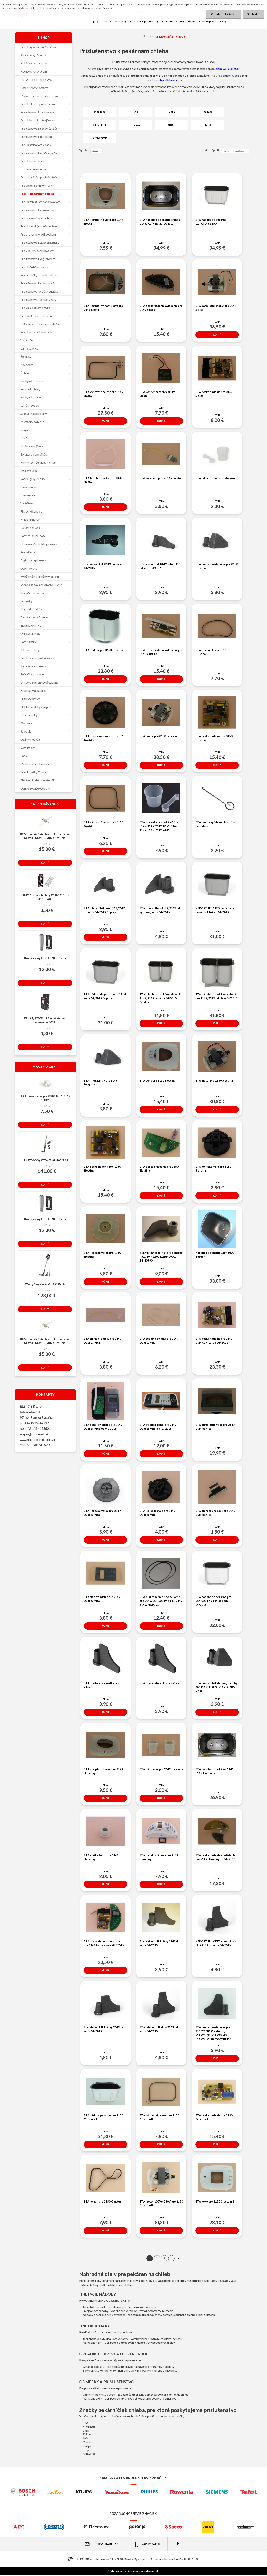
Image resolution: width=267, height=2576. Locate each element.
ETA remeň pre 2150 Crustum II (104, 2202)
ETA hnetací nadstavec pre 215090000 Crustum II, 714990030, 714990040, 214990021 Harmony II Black (213, 2033)
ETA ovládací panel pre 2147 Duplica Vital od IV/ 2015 (158, 1427)
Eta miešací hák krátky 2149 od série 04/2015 (104, 2029)
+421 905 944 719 (147, 2545)
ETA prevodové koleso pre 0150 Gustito (104, 738)
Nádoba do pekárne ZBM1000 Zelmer (214, 1254)
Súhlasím (253, 14)
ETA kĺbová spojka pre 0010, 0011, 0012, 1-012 (45, 1098)
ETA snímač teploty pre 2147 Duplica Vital (102, 1340)
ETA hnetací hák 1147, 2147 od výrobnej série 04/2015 (160, 910)
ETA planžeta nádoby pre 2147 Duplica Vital (215, 1513)
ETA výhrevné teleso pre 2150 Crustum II (159, 2117)
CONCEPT (99, 124)
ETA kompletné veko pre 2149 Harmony (103, 1771)
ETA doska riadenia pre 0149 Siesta (214, 393)
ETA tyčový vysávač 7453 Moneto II (45, 1160)
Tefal (208, 124)
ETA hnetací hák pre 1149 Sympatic (100, 1082)
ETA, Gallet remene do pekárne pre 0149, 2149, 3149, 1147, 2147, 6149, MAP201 (161, 1601)
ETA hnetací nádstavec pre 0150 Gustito (216, 566)
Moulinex (100, 111)
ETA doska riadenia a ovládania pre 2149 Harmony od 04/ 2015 (104, 1943)
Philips (136, 124)
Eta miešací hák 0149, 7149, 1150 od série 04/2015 (161, 566)
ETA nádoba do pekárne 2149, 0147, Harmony (214, 1771)
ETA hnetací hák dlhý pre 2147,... (161, 1683)
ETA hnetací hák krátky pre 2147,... (101, 1685)
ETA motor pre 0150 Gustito (158, 736)
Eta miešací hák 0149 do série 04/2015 (103, 566)
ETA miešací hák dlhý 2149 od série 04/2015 (159, 2029)
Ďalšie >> (178, 2259)
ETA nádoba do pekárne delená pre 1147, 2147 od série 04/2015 (216, 996)
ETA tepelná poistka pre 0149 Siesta (103, 479)
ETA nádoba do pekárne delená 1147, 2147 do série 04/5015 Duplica (160, 998)
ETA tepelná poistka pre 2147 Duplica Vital (159, 1340)
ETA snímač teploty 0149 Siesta (160, 478)
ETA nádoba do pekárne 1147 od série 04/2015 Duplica (105, 996)
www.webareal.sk (147, 2571)
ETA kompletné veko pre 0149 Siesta (103, 221)
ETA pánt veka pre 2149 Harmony (161, 1769)
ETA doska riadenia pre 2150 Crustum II (214, 2117)
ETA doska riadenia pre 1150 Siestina (102, 1168)
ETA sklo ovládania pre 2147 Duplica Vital (102, 1599)
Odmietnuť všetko (223, 14)
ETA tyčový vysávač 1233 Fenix (44, 1284)
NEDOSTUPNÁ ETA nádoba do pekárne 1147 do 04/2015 (215, 910)
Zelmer (207, 111)
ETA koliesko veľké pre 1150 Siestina (102, 1254)
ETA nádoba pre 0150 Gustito (103, 650)
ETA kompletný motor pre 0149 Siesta (215, 307)
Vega (172, 111)
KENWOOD (100, 138)
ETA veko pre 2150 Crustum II (214, 2202)
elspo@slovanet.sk (34, 1434)
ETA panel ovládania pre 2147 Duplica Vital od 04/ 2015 (103, 1427)
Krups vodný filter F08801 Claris (45, 958)
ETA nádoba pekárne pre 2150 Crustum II (103, 2117)
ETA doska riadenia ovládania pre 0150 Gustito (161, 652)
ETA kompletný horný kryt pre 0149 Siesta (103, 307)
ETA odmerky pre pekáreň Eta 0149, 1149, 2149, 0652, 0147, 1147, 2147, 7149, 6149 (159, 826)
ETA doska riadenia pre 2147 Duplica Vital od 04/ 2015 (214, 1340)
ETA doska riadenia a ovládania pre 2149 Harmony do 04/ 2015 (215, 1857)
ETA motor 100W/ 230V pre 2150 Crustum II (161, 2204)
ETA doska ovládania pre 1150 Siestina (159, 1168)
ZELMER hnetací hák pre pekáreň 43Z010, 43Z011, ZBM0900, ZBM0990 (161, 1256)
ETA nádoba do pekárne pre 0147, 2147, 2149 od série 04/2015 (213, 1601)
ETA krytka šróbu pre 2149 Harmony (101, 1857)
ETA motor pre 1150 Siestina (214, 1080)
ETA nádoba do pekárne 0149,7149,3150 (210, 221)
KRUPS (171, 124)
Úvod (146, 36)
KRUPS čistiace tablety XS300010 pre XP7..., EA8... (45, 897)
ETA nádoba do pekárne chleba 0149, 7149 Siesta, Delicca (160, 221)
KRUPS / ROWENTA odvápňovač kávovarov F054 (45, 1020)
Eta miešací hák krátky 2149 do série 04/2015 (159, 1943)
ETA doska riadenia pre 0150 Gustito (214, 738)
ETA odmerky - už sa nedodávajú (216, 478)
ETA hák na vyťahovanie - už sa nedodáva (215, 824)
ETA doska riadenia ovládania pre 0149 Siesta (161, 307)
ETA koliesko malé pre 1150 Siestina (213, 1168)
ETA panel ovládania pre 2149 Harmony (159, 1857)
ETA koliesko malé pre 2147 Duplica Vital (157, 1513)
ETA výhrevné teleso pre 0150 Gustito (103, 824)
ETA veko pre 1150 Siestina (157, 1080)
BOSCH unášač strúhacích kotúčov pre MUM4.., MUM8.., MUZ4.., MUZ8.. (45, 836)
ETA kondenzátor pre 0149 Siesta (157, 393)
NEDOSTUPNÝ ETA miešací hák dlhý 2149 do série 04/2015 (215, 1943)
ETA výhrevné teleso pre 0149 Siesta (103, 393)
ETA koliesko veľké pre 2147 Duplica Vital (102, 1513)
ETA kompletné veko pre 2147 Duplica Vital (215, 1427)
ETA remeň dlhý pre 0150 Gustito (211, 652)
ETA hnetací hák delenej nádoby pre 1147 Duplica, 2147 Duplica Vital (216, 1687)
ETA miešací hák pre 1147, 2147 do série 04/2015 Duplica (104, 910)
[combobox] (227, 151)
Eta (136, 111)
